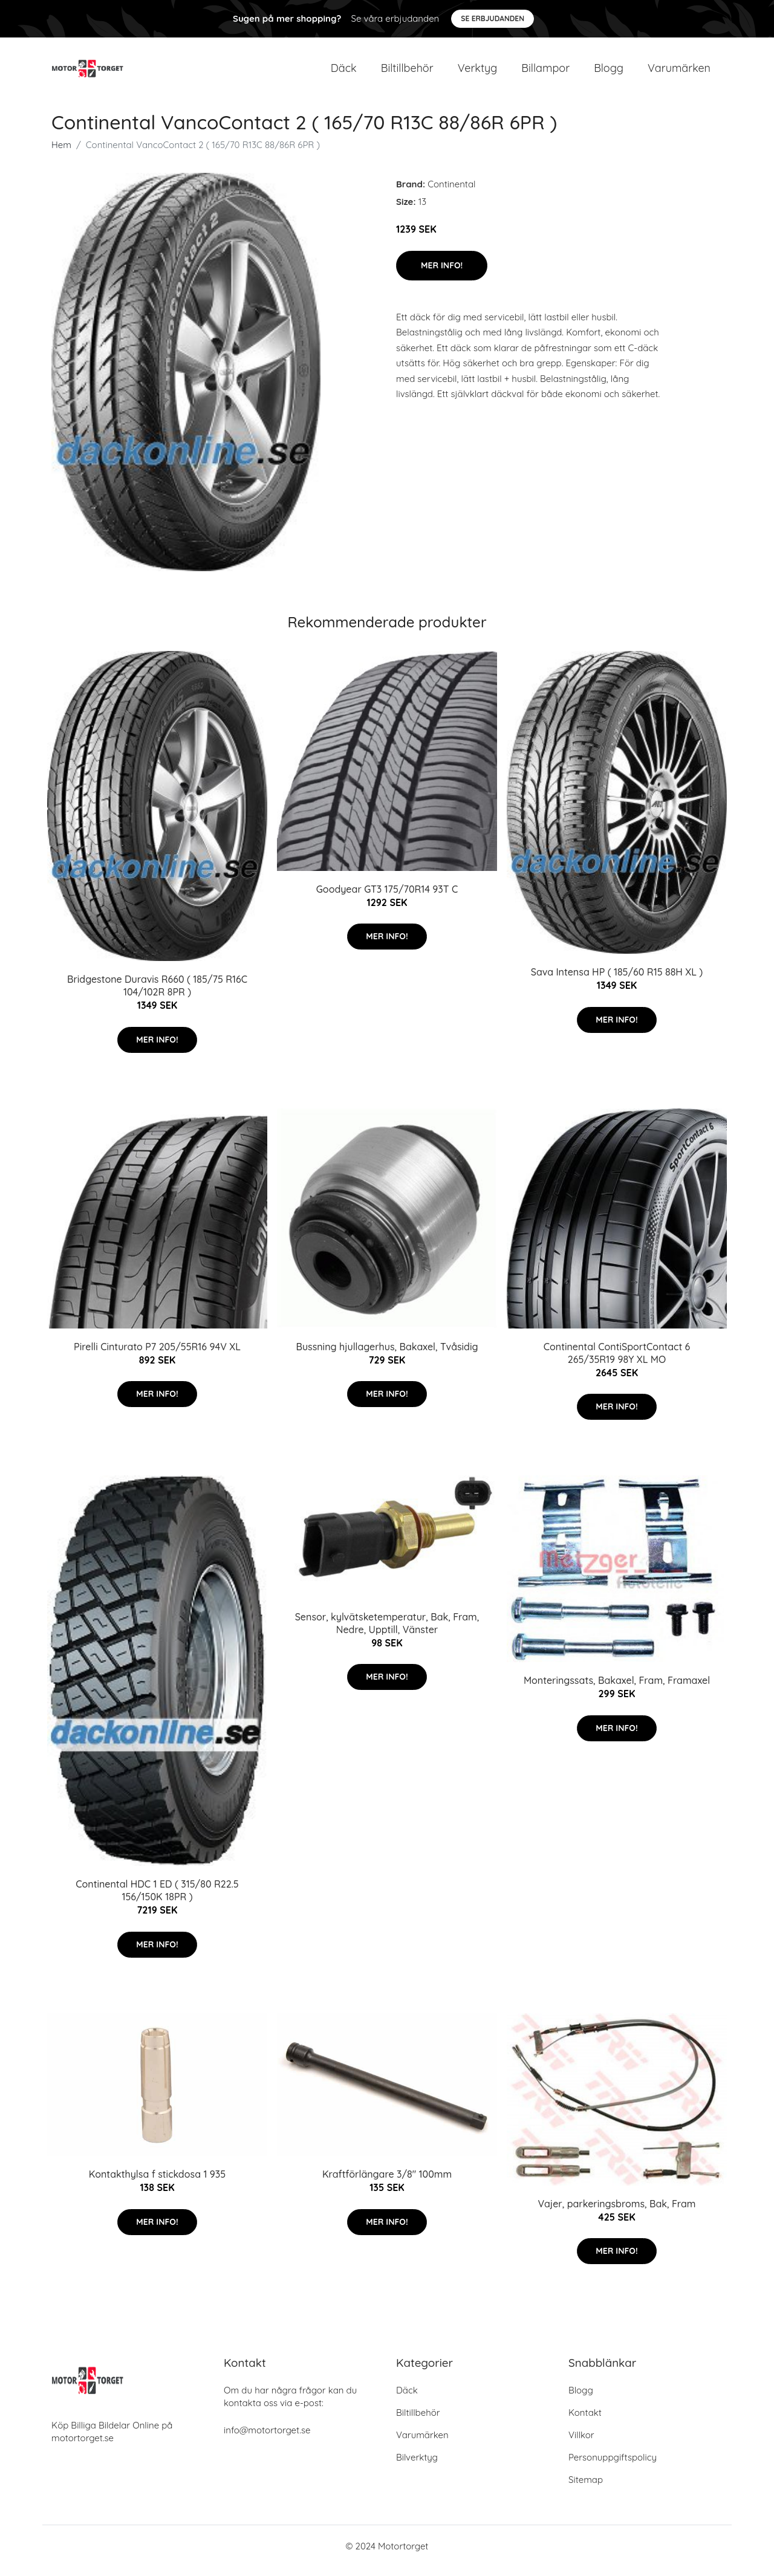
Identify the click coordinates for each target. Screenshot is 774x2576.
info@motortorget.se (267, 2439)
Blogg (608, 72)
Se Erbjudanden (492, 18)
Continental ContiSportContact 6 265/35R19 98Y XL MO (617, 1361)
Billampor (545, 72)
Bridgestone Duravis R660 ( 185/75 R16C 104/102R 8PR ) (157, 994)
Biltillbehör (407, 72)
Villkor (581, 2444)
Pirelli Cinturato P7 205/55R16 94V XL (157, 1355)
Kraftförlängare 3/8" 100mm (387, 2182)
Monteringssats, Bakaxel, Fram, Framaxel (617, 1689)
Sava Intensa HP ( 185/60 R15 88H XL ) (617, 980)
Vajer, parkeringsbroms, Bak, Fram (616, 2212)
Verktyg (478, 72)
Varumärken (679, 72)
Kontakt (585, 2421)
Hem (61, 153)
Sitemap (585, 2488)
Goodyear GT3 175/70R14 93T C (387, 898)
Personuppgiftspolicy (612, 2466)
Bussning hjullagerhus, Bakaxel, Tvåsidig (387, 1355)
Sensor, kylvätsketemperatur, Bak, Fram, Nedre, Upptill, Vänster (387, 1631)
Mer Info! (442, 273)
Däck (344, 72)
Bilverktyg (417, 2466)
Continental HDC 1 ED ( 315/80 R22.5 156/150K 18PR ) (157, 1898)
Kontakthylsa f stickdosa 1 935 (157, 2182)
